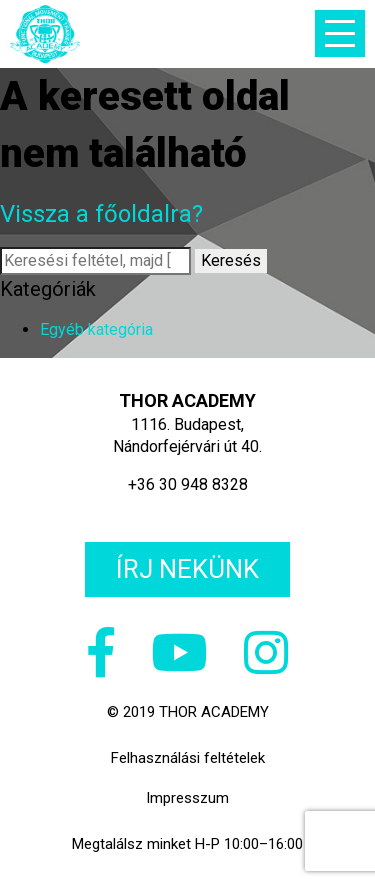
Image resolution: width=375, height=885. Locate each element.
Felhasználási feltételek (188, 758)
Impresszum (187, 798)
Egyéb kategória (96, 329)
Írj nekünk (187, 569)
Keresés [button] (231, 260)
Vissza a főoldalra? (101, 214)
